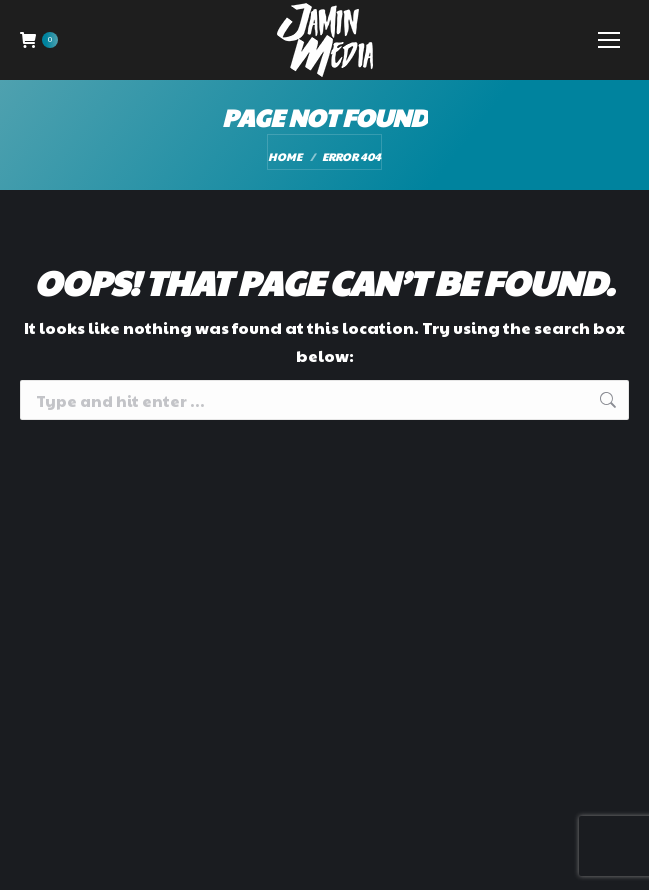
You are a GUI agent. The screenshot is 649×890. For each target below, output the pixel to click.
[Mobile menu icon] (609, 40)
